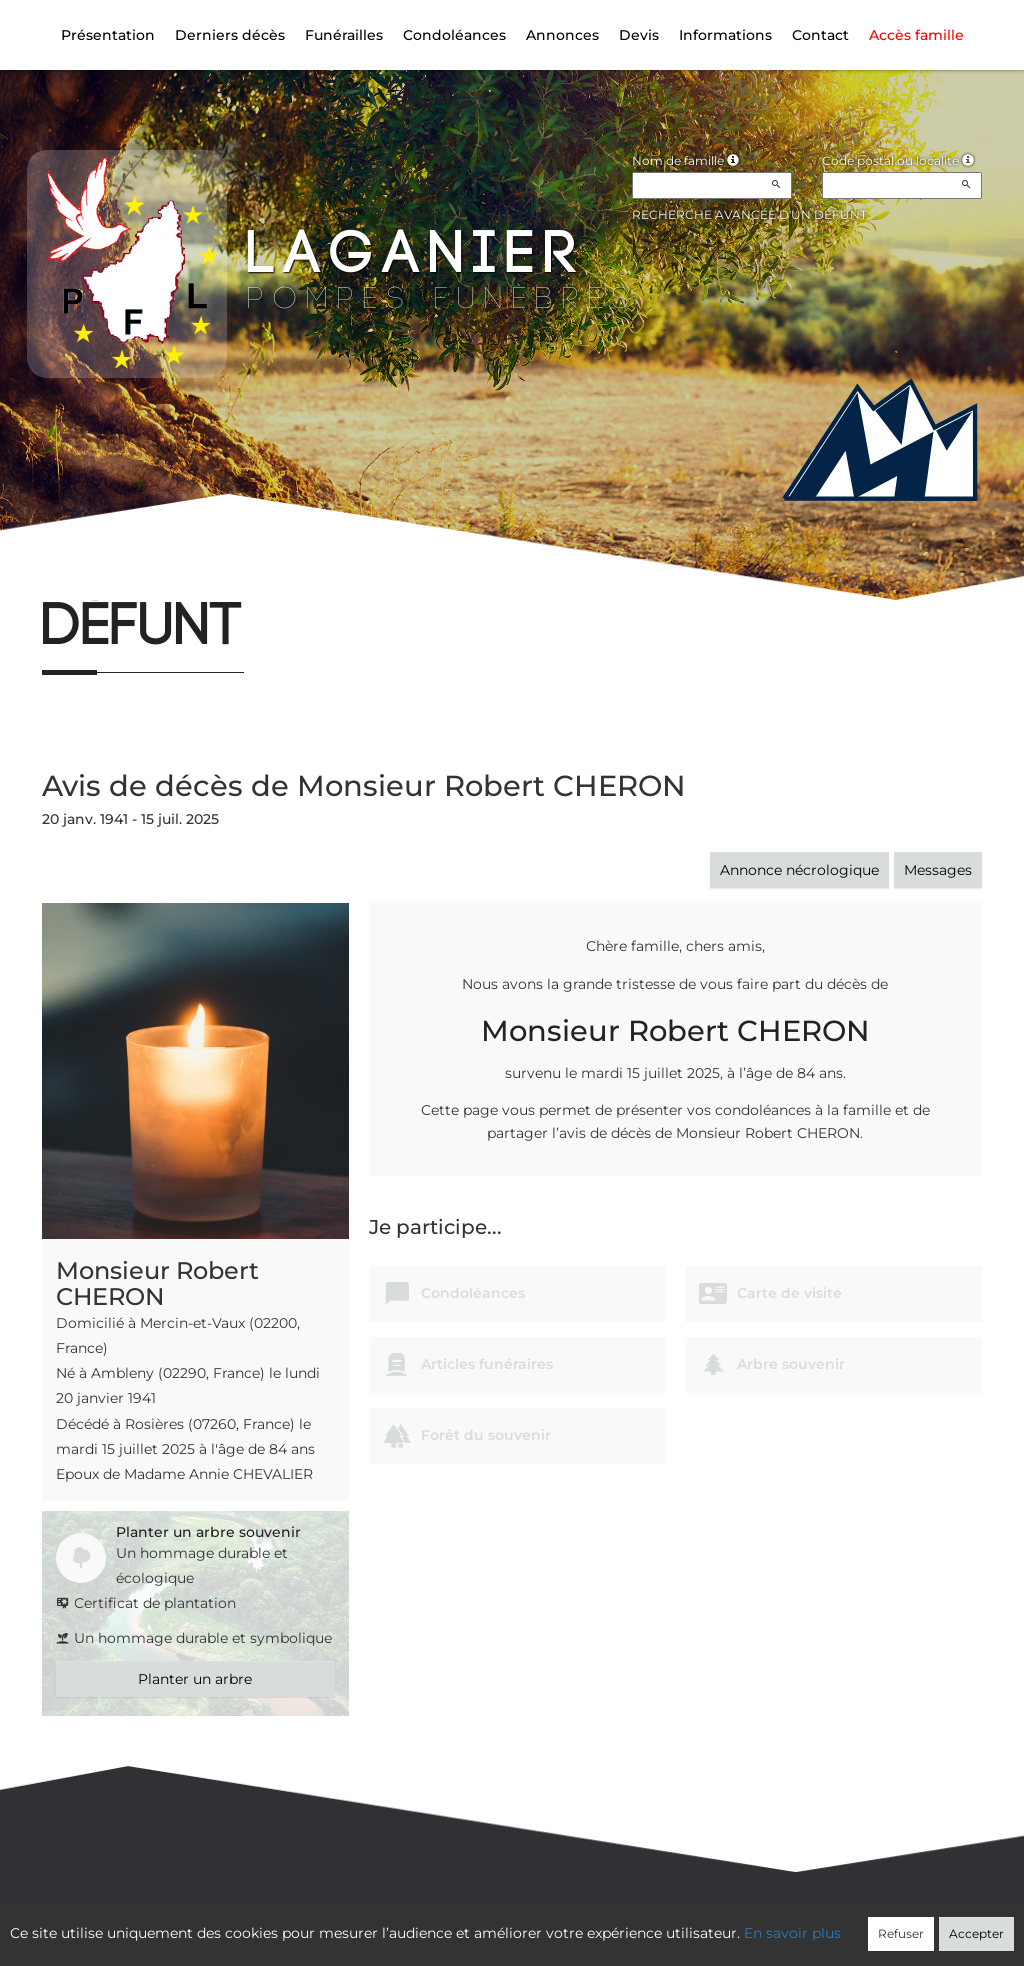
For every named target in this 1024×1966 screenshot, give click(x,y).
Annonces (562, 35)
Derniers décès (230, 35)
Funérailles (344, 35)
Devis (639, 35)
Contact (820, 35)
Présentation (108, 35)
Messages (938, 870)
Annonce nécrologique (799, 870)
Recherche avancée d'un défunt (749, 214)
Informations (725, 35)
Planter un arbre (195, 1679)
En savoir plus (792, 1933)
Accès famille (916, 35)
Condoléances (454, 35)
